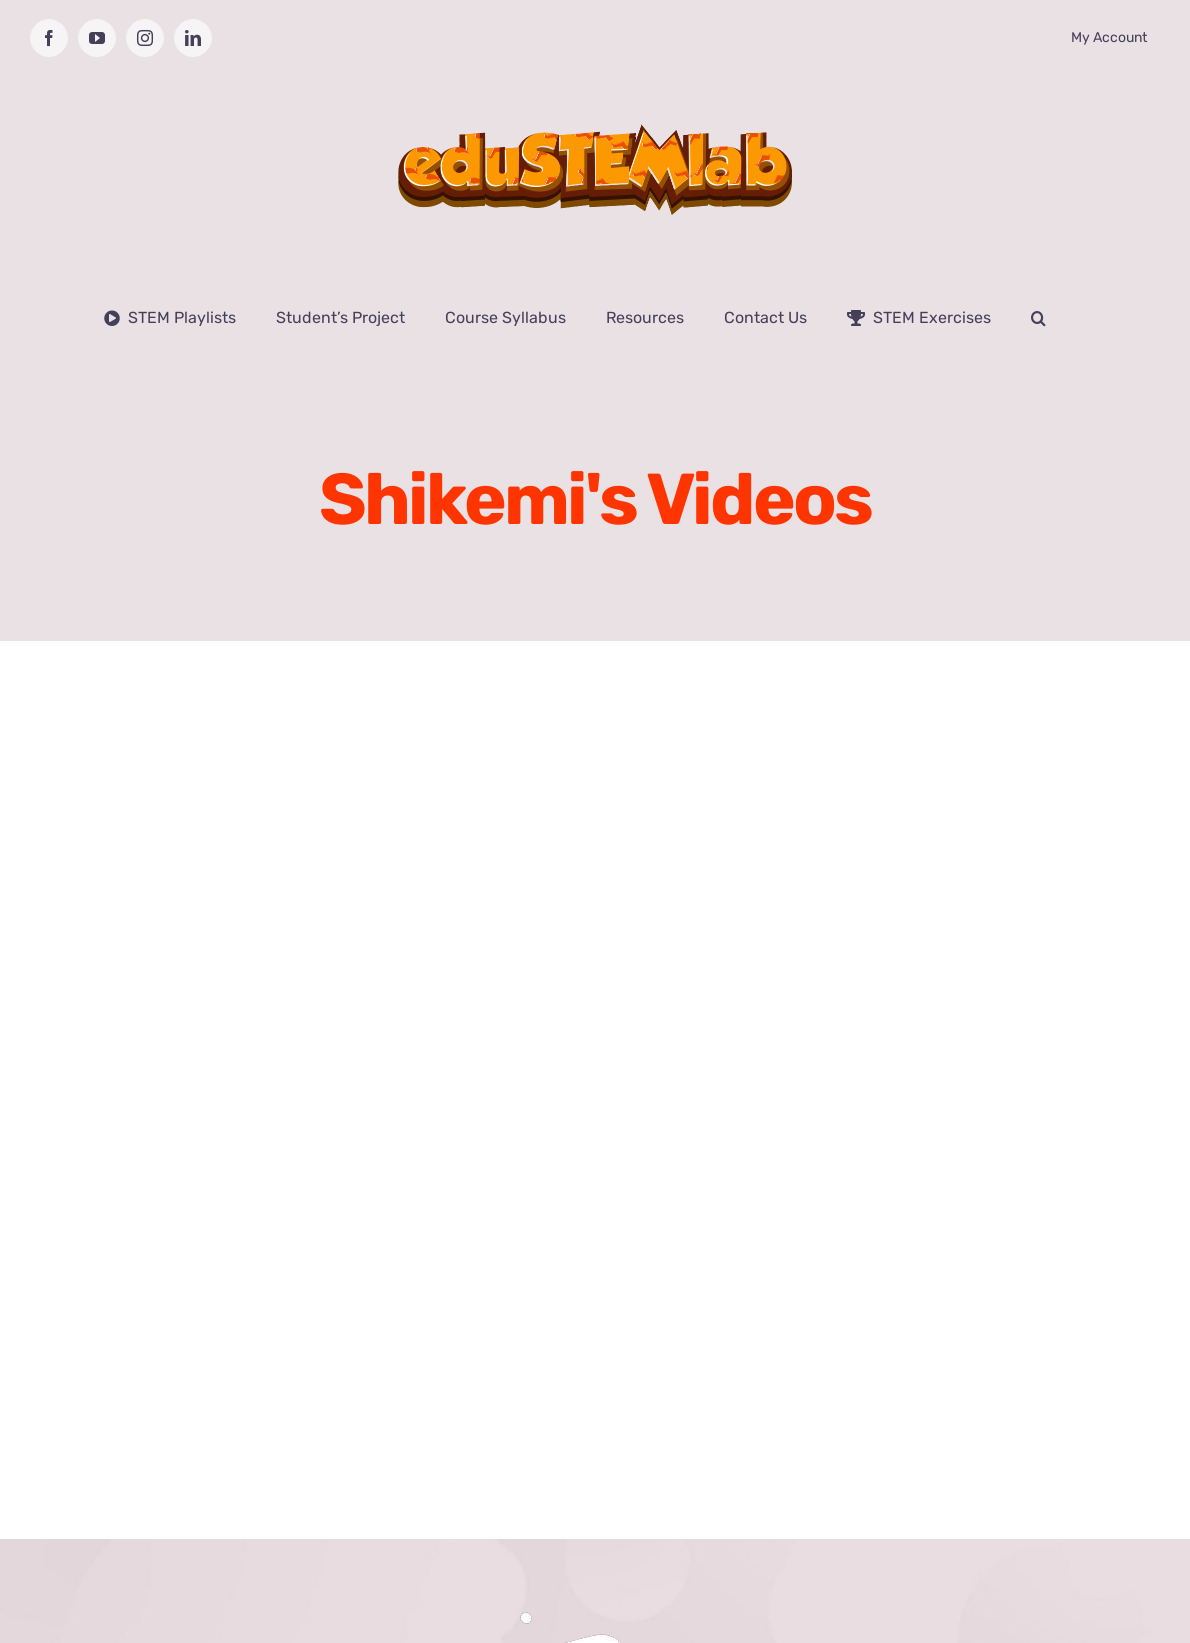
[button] (1038, 318)
